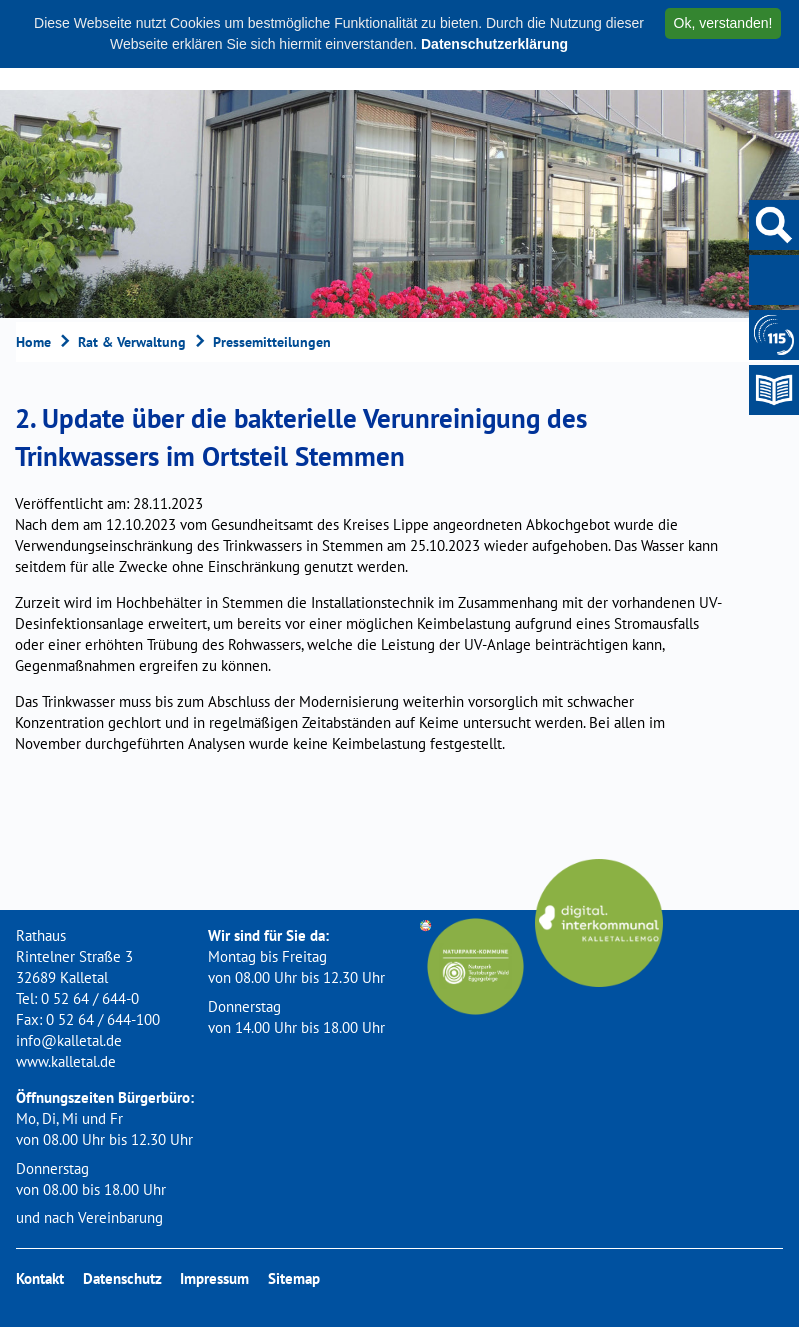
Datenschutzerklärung (494, 44)
